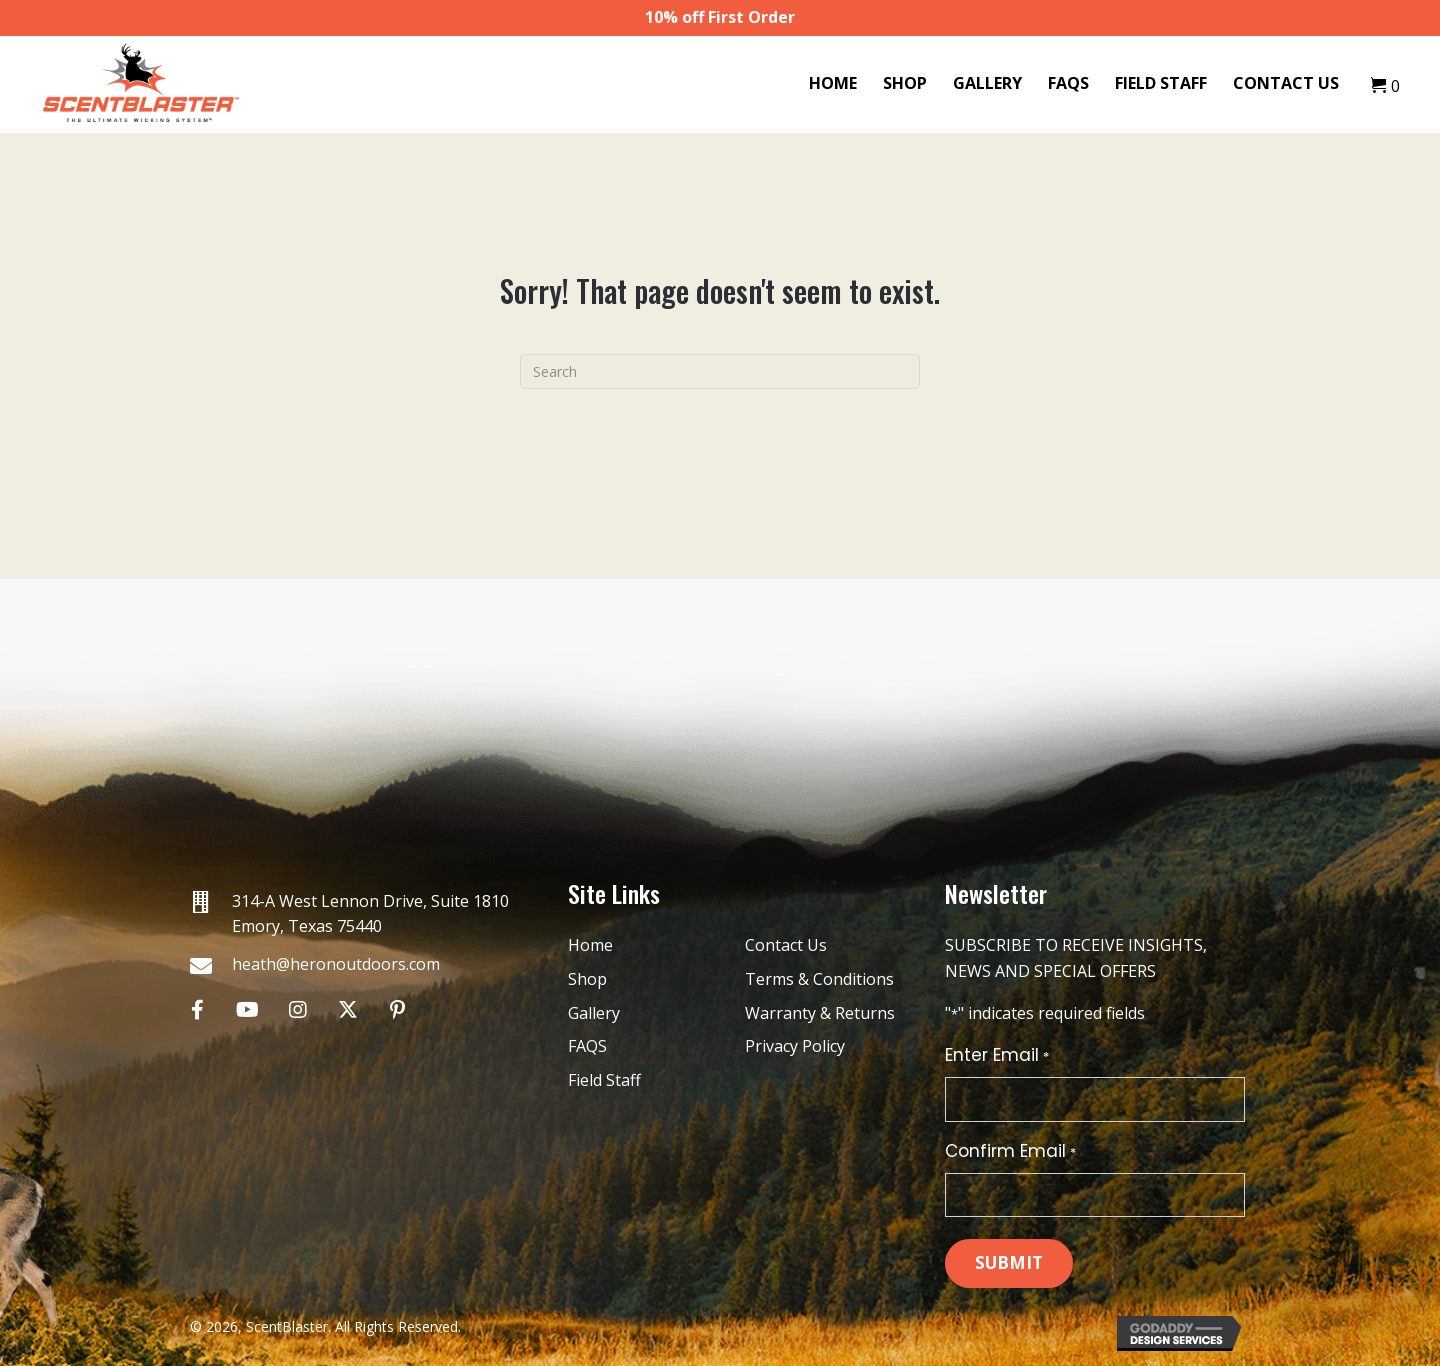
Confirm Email (1010, 1151)
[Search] (720, 371)
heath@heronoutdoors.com (336, 964)
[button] (197, 1009)
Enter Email (996, 1055)
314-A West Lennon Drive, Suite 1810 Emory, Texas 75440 (370, 914)
